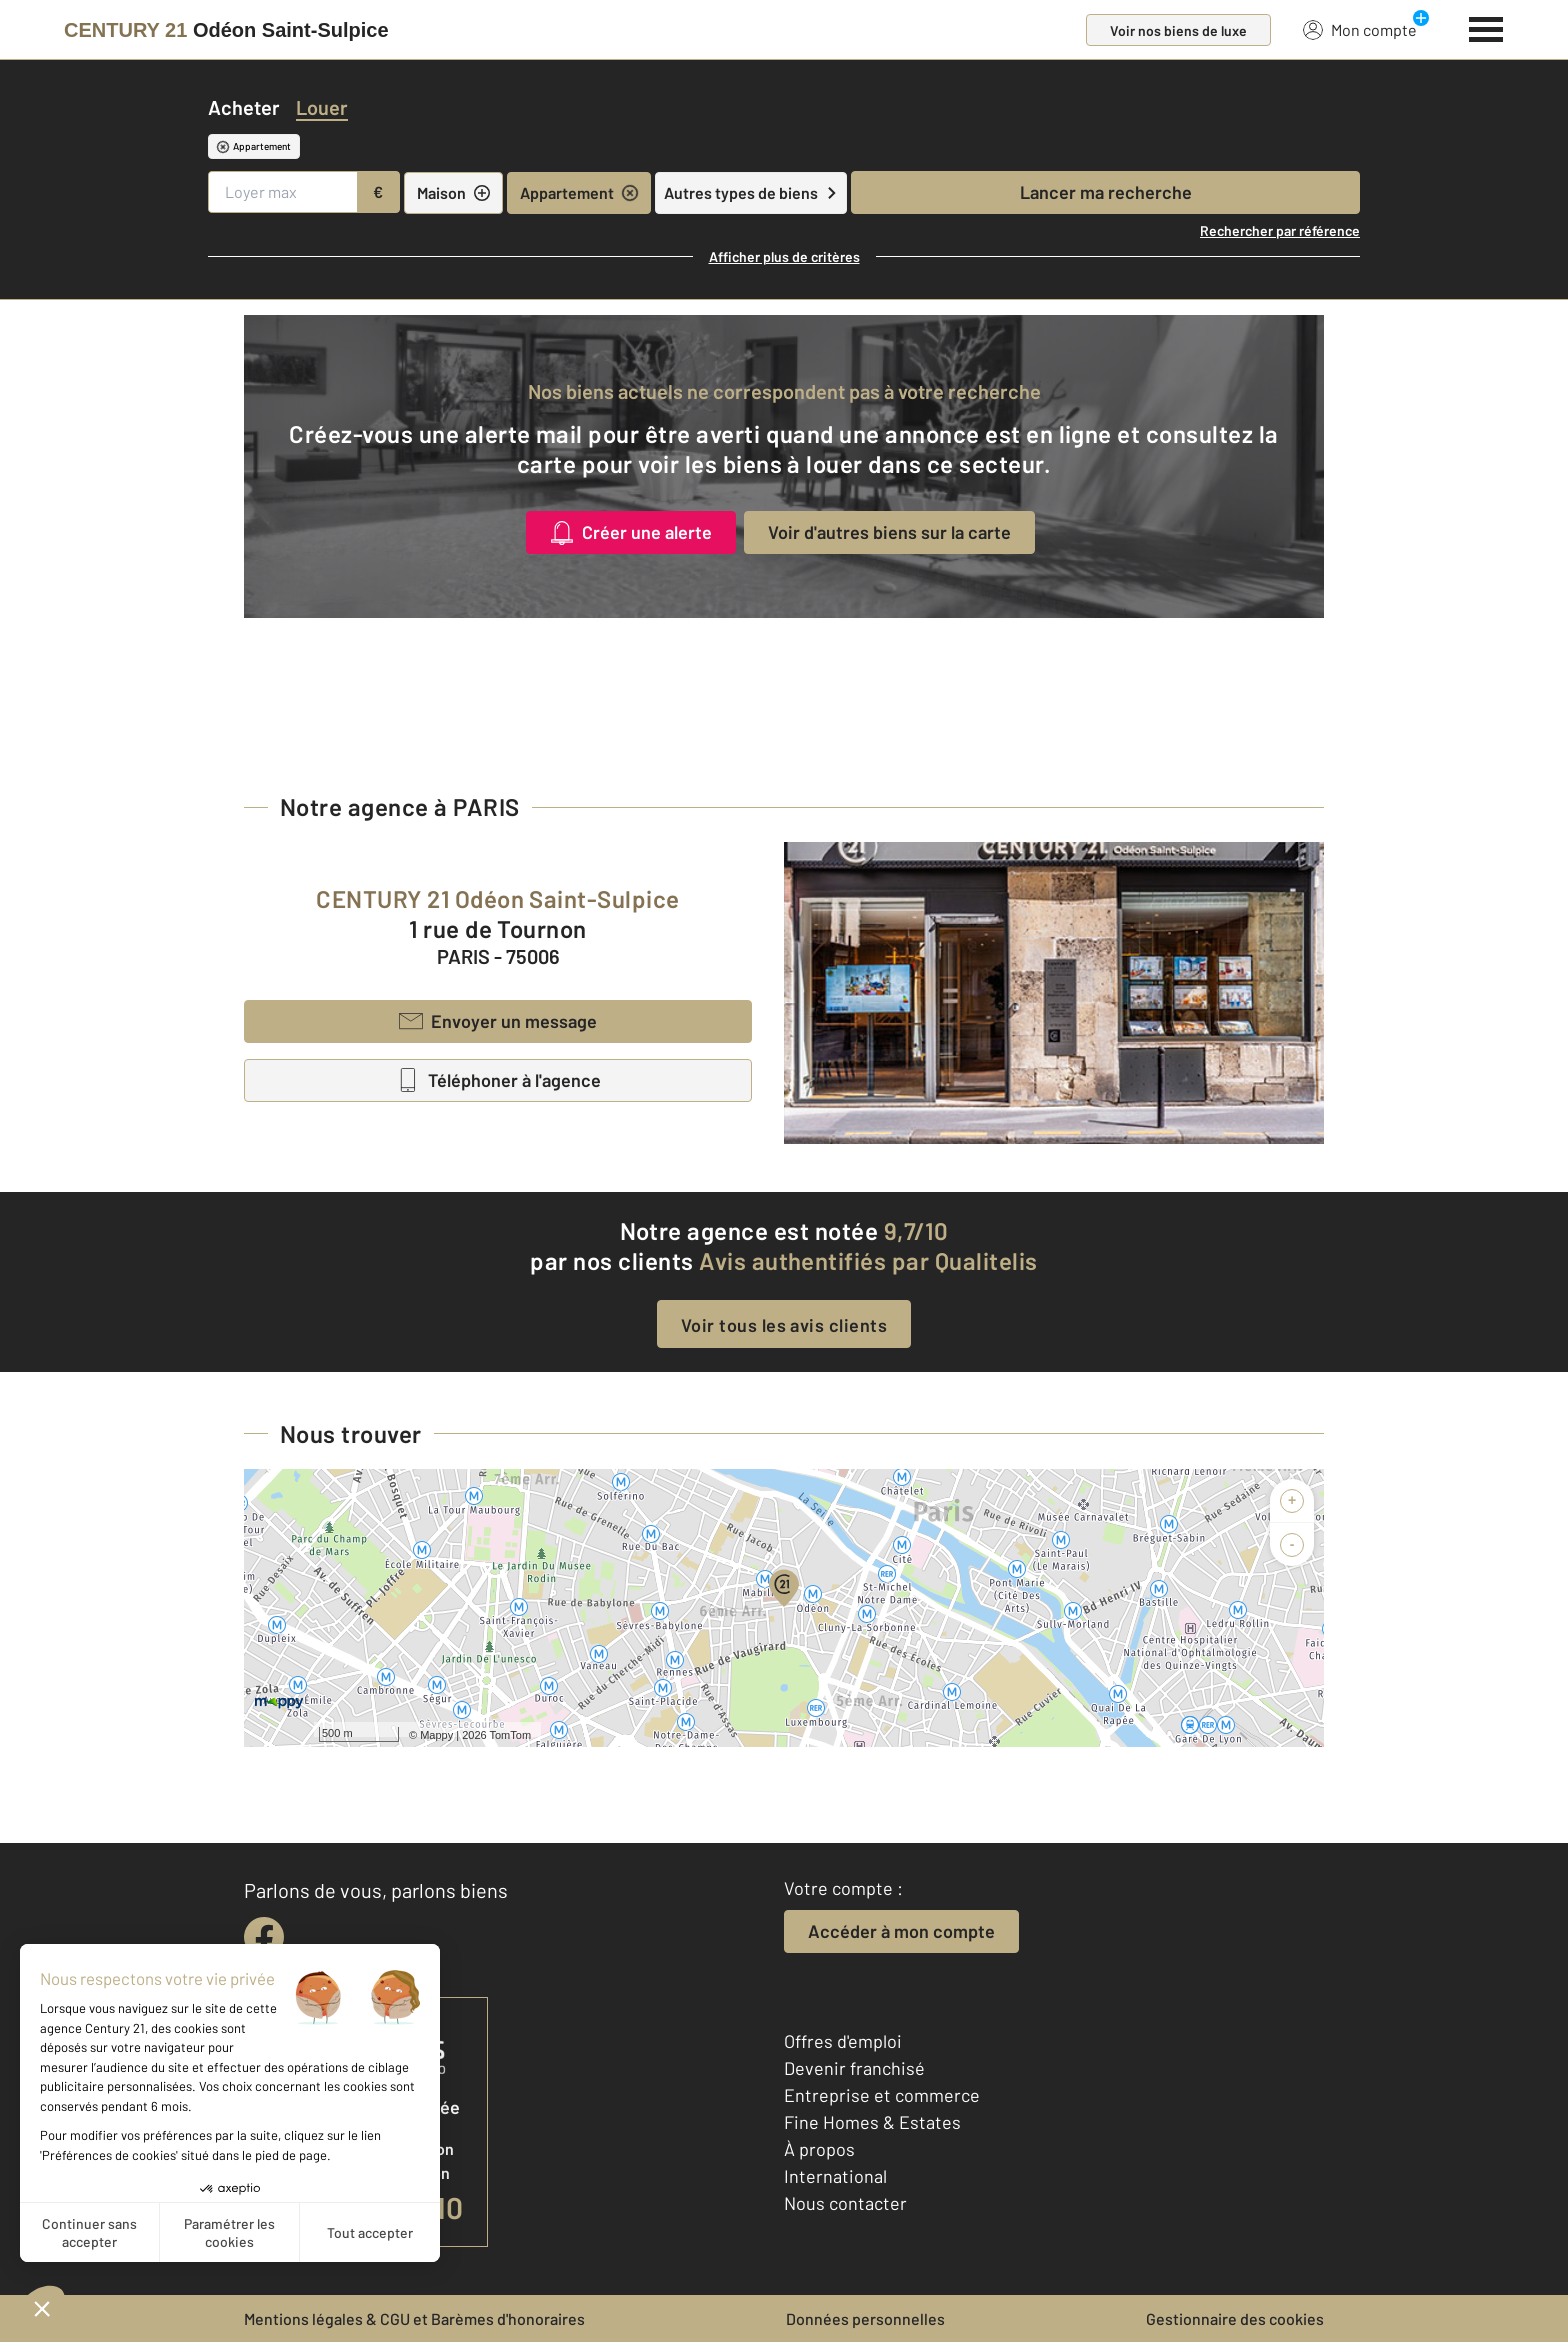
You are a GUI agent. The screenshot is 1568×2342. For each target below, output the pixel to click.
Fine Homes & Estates (872, 2122)
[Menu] (1486, 27)
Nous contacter (845, 2203)
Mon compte (1360, 29)
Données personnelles (865, 2318)
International (835, 2176)
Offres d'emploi (843, 2041)
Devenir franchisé (854, 2068)
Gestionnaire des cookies (1235, 2318)
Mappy (436, 1735)
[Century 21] (226, 30)
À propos (819, 2149)
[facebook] (264, 1937)
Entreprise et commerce (882, 2095)
